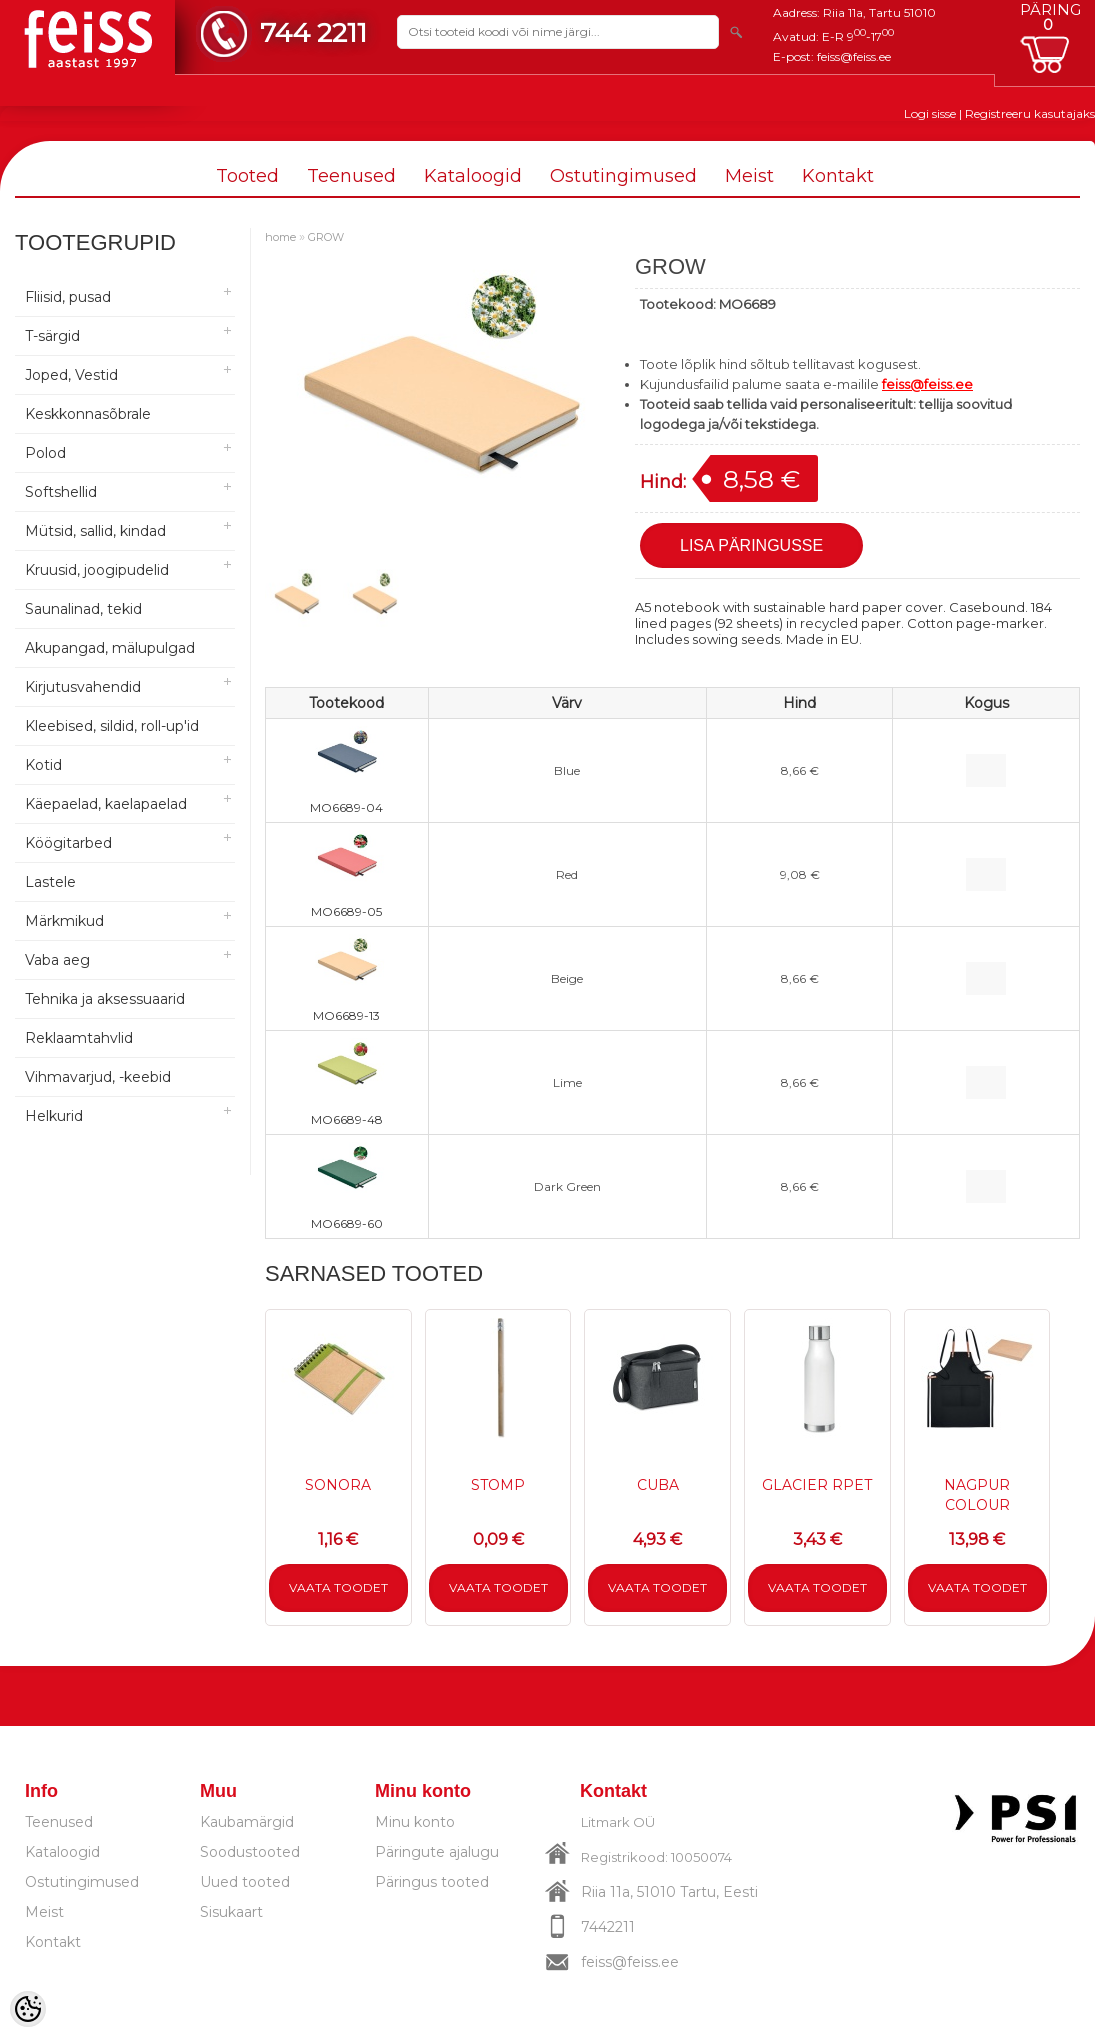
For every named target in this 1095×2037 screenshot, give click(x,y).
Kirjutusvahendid (83, 687)
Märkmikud (64, 921)
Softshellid (61, 492)
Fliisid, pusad (68, 297)
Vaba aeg (57, 960)
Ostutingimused (623, 176)
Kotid (43, 765)
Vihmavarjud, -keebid (98, 1077)
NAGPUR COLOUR (977, 1495)
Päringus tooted (432, 1882)
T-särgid (52, 336)
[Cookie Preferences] (28, 2009)
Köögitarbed (68, 843)
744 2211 (313, 32)
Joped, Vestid (71, 375)
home (280, 237)
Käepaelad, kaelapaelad (106, 804)
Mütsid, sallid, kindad (95, 531)
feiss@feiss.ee (854, 56)
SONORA (338, 1485)
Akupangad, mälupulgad (110, 648)
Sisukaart (231, 1912)
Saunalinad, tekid (83, 609)
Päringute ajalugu (437, 1852)
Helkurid (54, 1116)
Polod (45, 453)
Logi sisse (930, 113)
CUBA (658, 1485)
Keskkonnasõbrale (88, 414)
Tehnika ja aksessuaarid (105, 999)
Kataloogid (473, 176)
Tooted (247, 176)
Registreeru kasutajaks (1030, 113)
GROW (326, 237)
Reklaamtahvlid (79, 1038)
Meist (749, 176)
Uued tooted (245, 1882)
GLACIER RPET (817, 1485)
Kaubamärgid (247, 1822)
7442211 (608, 1927)
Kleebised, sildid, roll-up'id (112, 726)
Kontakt (838, 176)
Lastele (50, 882)
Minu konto (415, 1822)
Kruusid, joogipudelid (97, 570)
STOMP (498, 1485)
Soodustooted (250, 1852)
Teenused (351, 176)
